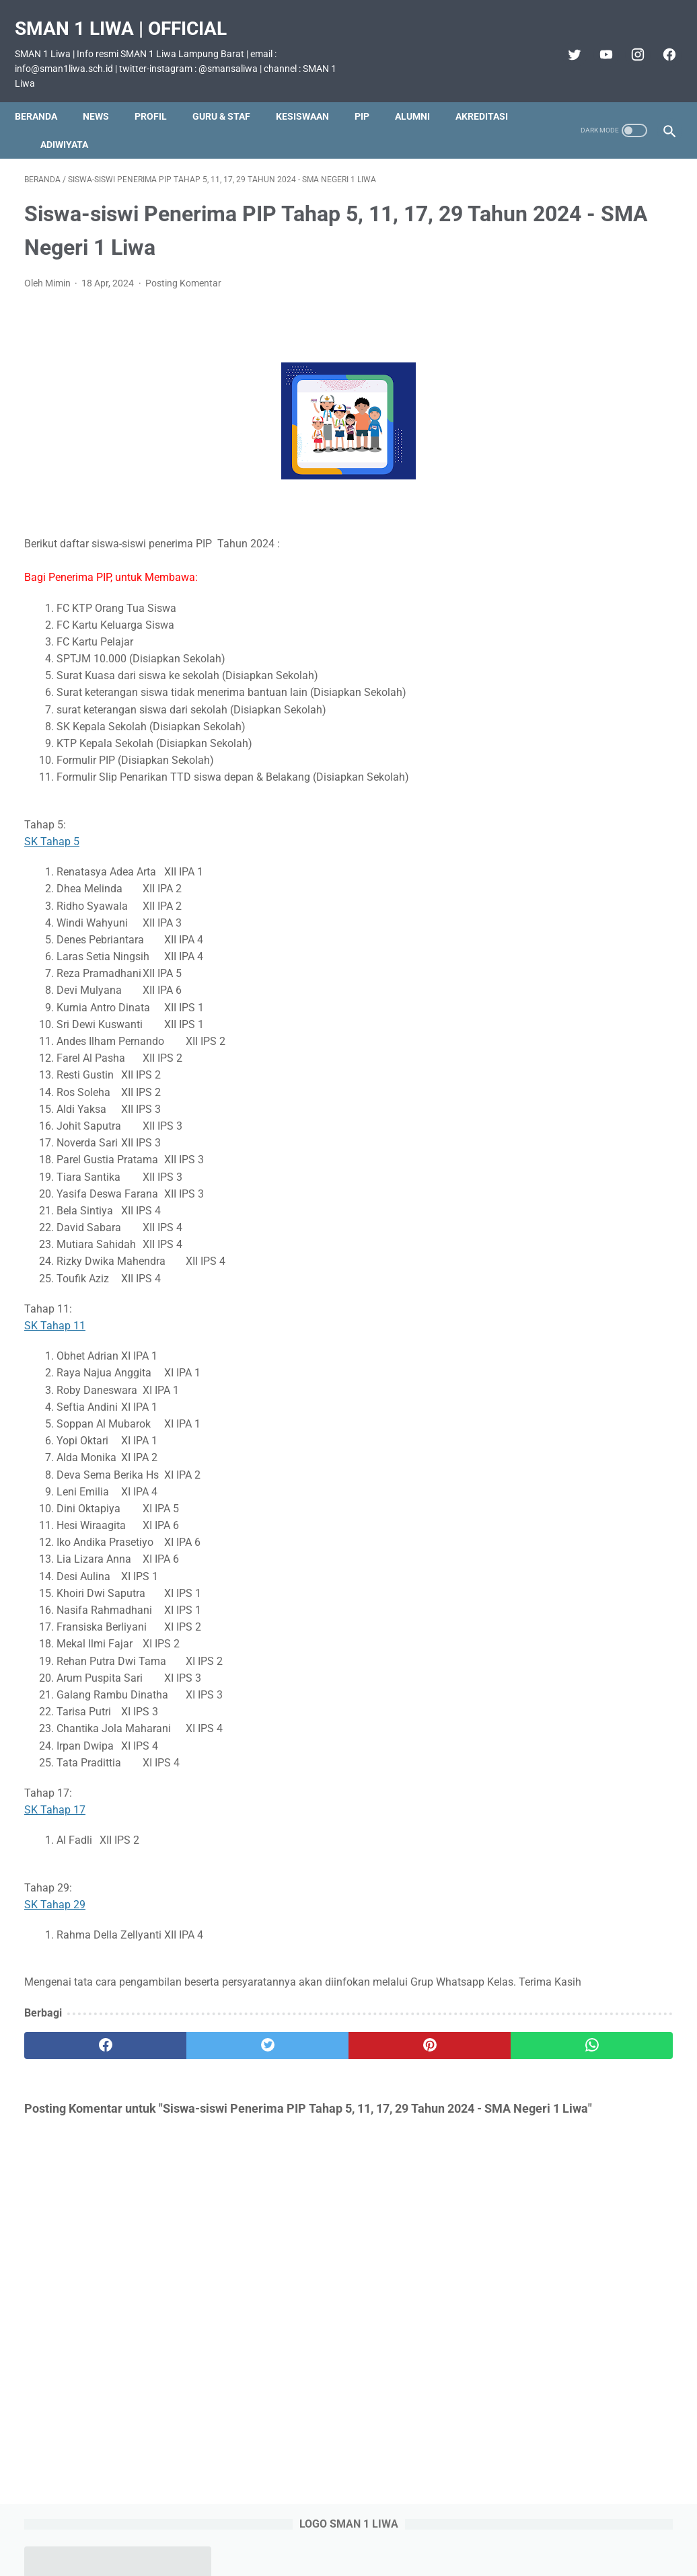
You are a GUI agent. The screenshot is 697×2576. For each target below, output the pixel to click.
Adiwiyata (152, 121)
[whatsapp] (402, 2048)
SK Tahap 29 (54, 1891)
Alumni (421, 93)
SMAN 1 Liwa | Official (130, 14)
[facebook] (658, 39)
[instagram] (626, 39)
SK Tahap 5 (51, 828)
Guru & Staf (231, 93)
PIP (371, 93)
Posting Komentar (183, 269)
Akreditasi (50, 121)
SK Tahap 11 (54, 1312)
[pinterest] (294, 2048)
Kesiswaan (311, 93)
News (105, 93)
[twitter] (563, 39)
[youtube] (595, 39)
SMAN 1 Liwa (368, 2555)
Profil (160, 93)
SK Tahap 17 (54, 1796)
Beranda (45, 93)
